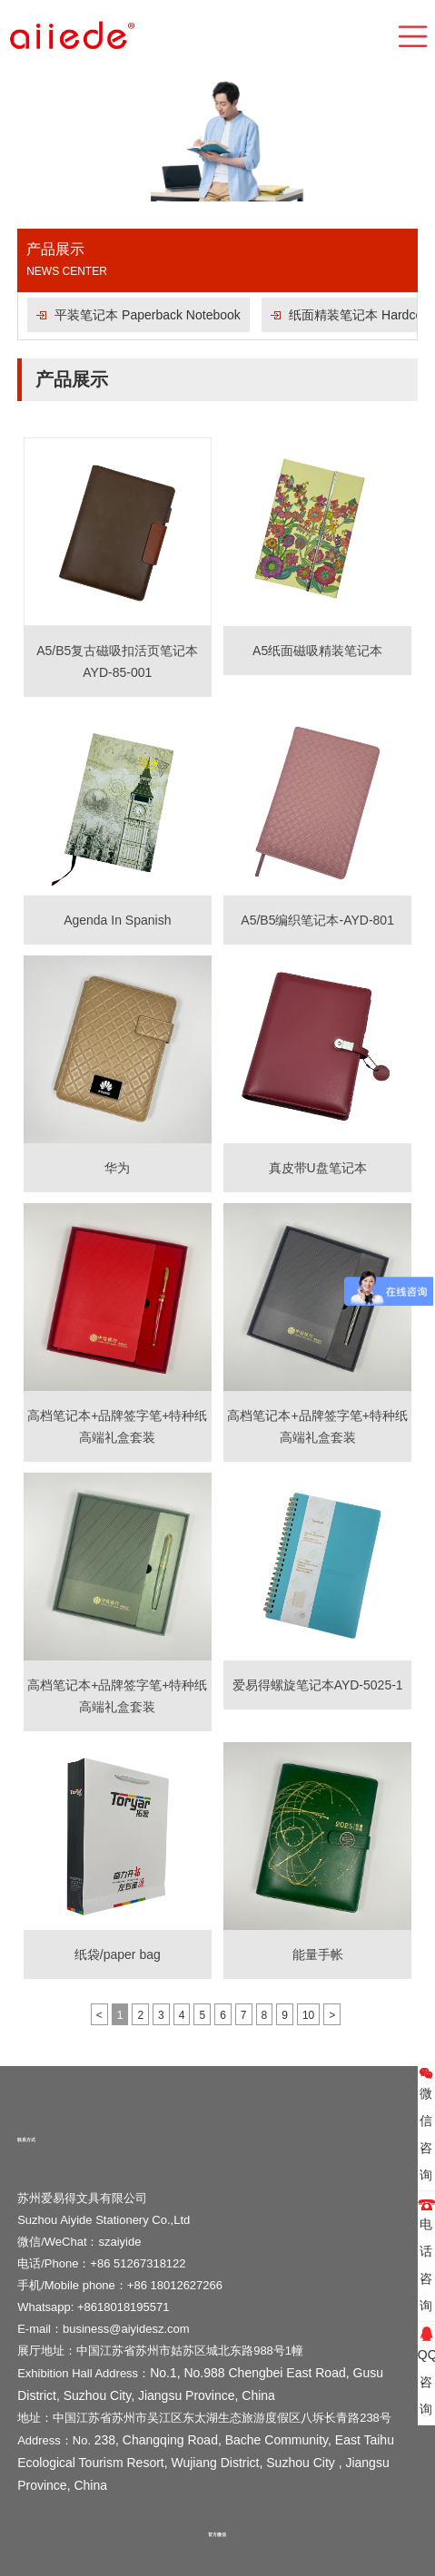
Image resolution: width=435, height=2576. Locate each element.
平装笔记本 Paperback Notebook (147, 315)
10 (308, 2015)
